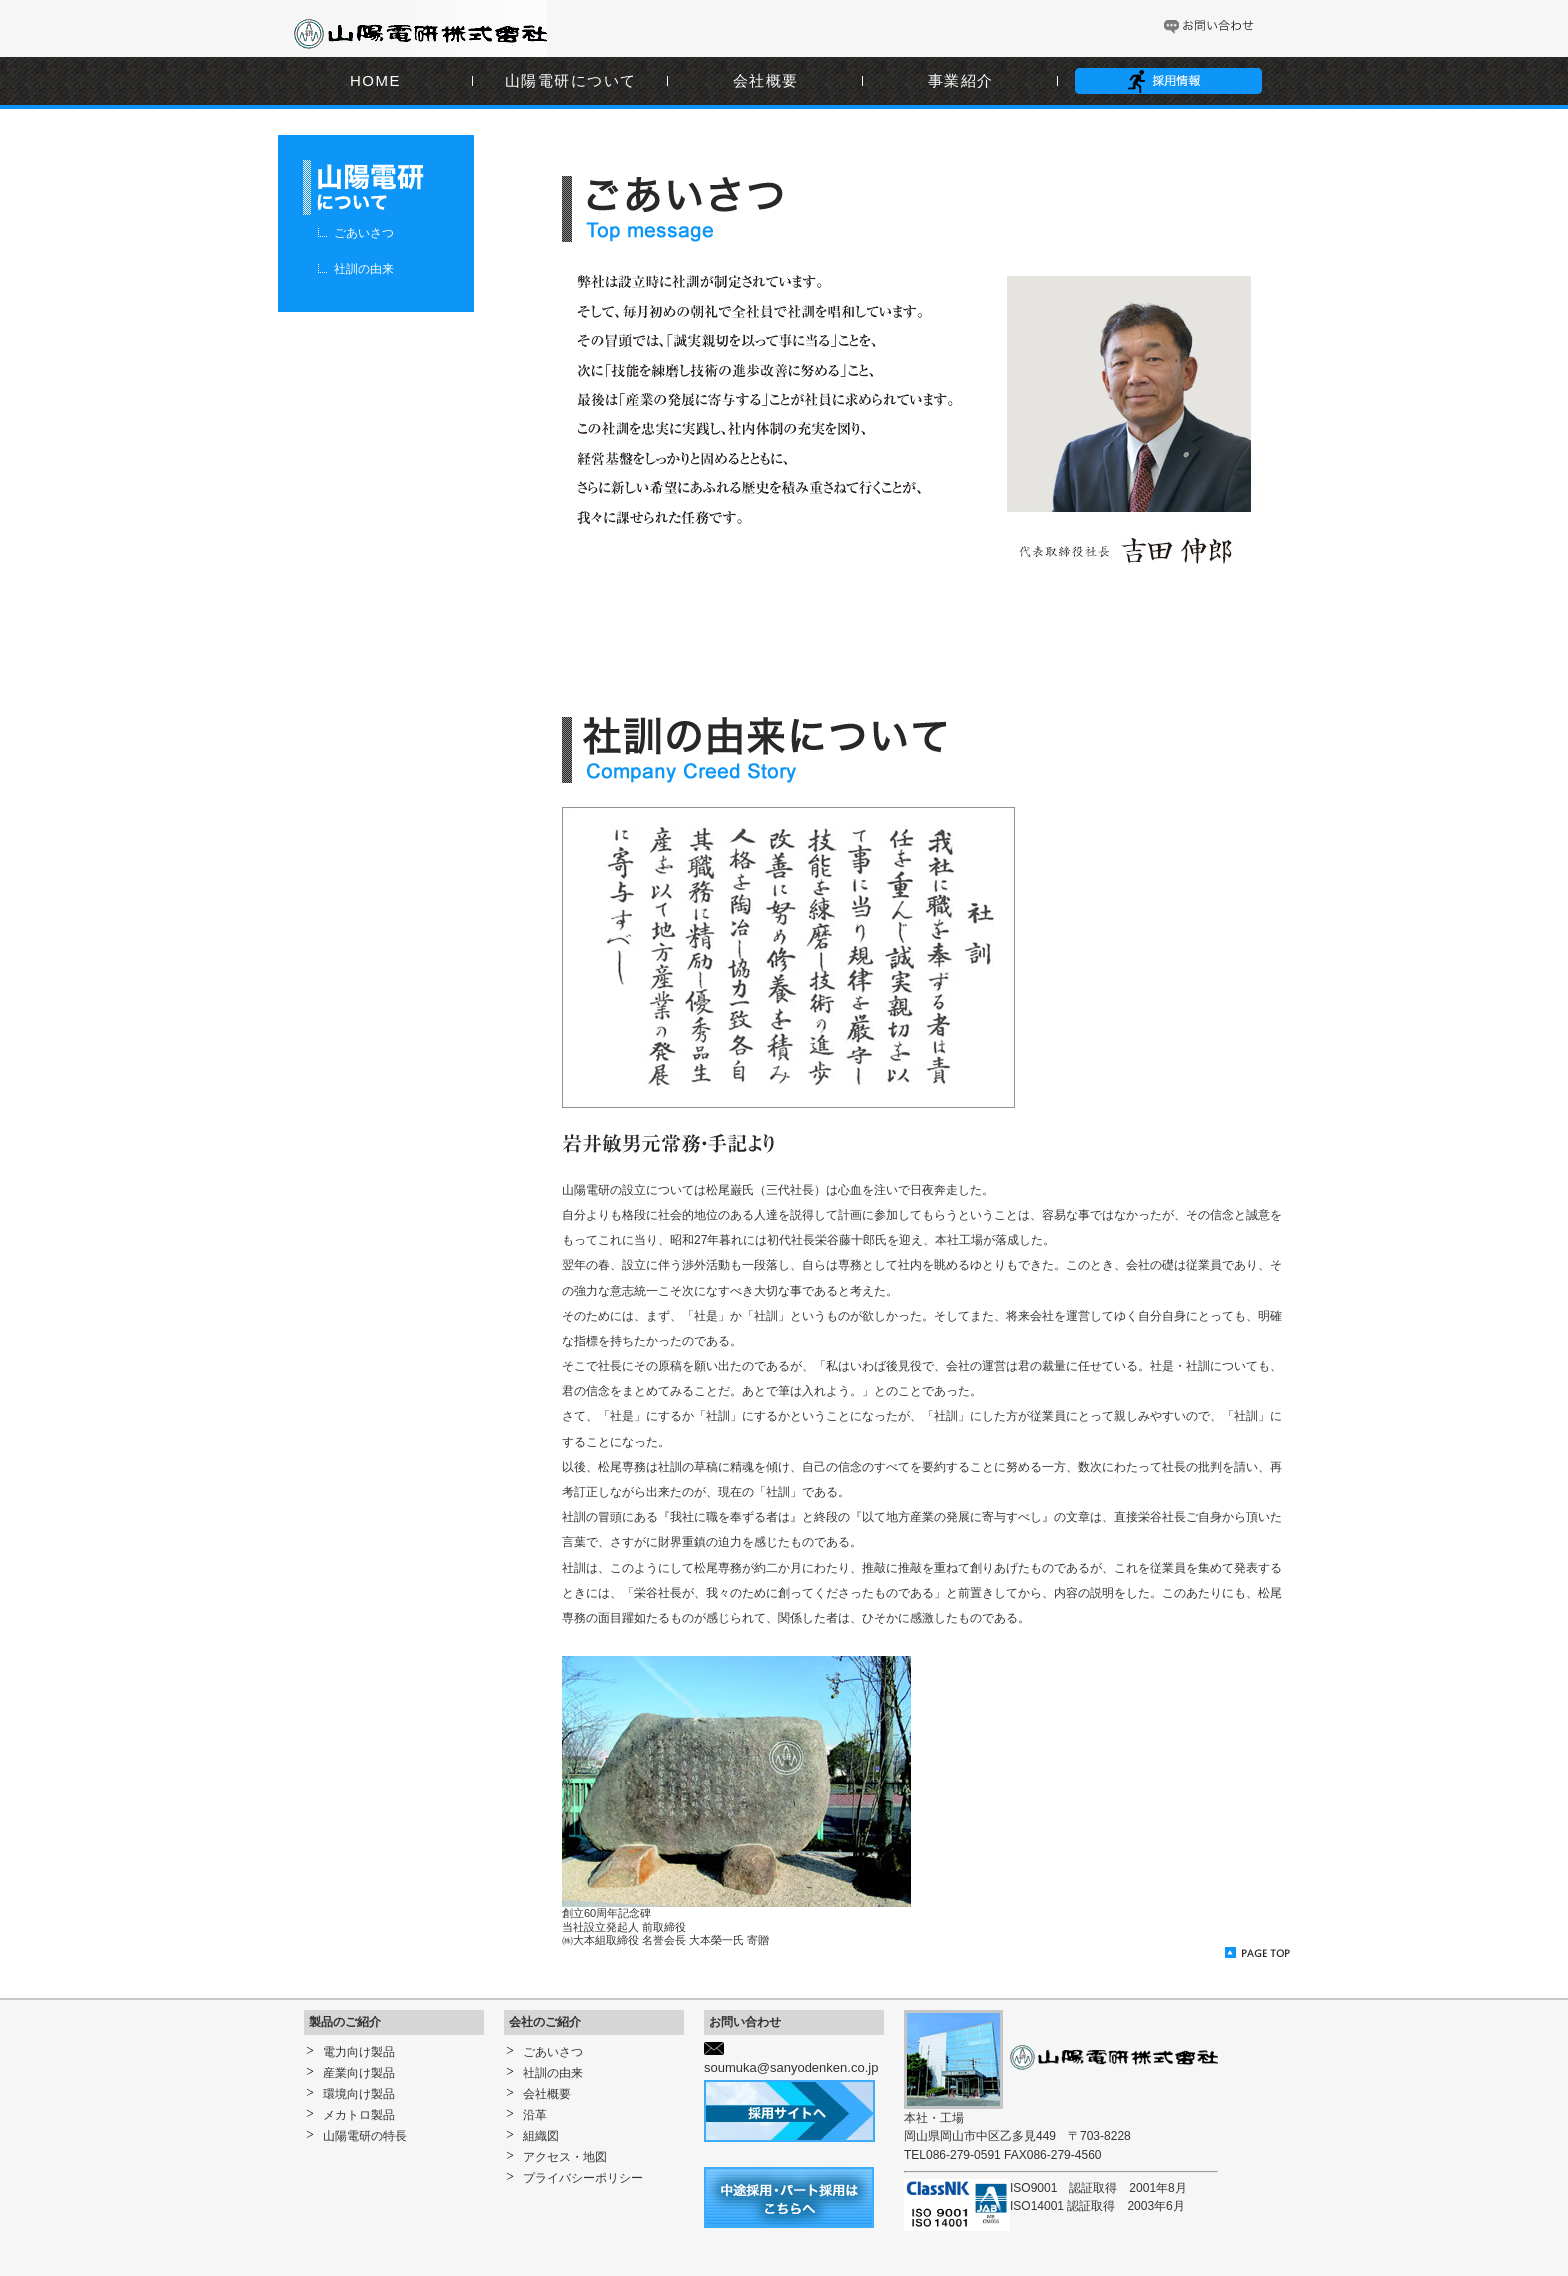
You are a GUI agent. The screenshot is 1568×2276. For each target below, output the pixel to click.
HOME (375, 80)
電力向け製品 (359, 2052)
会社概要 (766, 80)
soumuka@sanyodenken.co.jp (791, 2067)
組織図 (541, 2136)
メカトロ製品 (359, 2115)
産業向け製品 (359, 2073)
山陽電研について (571, 80)
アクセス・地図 (565, 2157)
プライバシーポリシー (583, 2178)
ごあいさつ (364, 233)
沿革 (535, 2115)
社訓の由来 (364, 269)
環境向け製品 (359, 2094)
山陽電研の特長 (365, 2136)
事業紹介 (961, 80)
